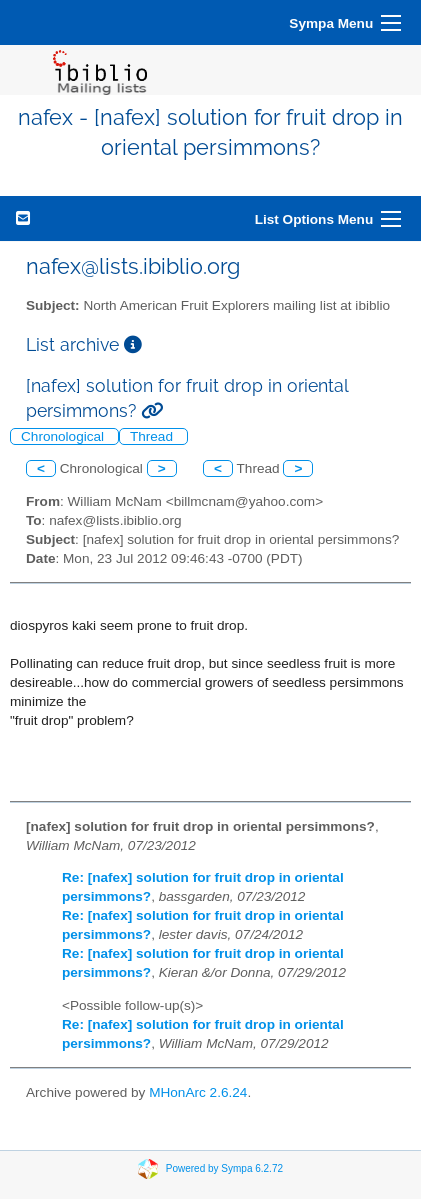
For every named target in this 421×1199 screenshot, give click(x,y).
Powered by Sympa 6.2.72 (224, 1167)
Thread (153, 436)
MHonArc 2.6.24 (198, 1092)
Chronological (64, 436)
